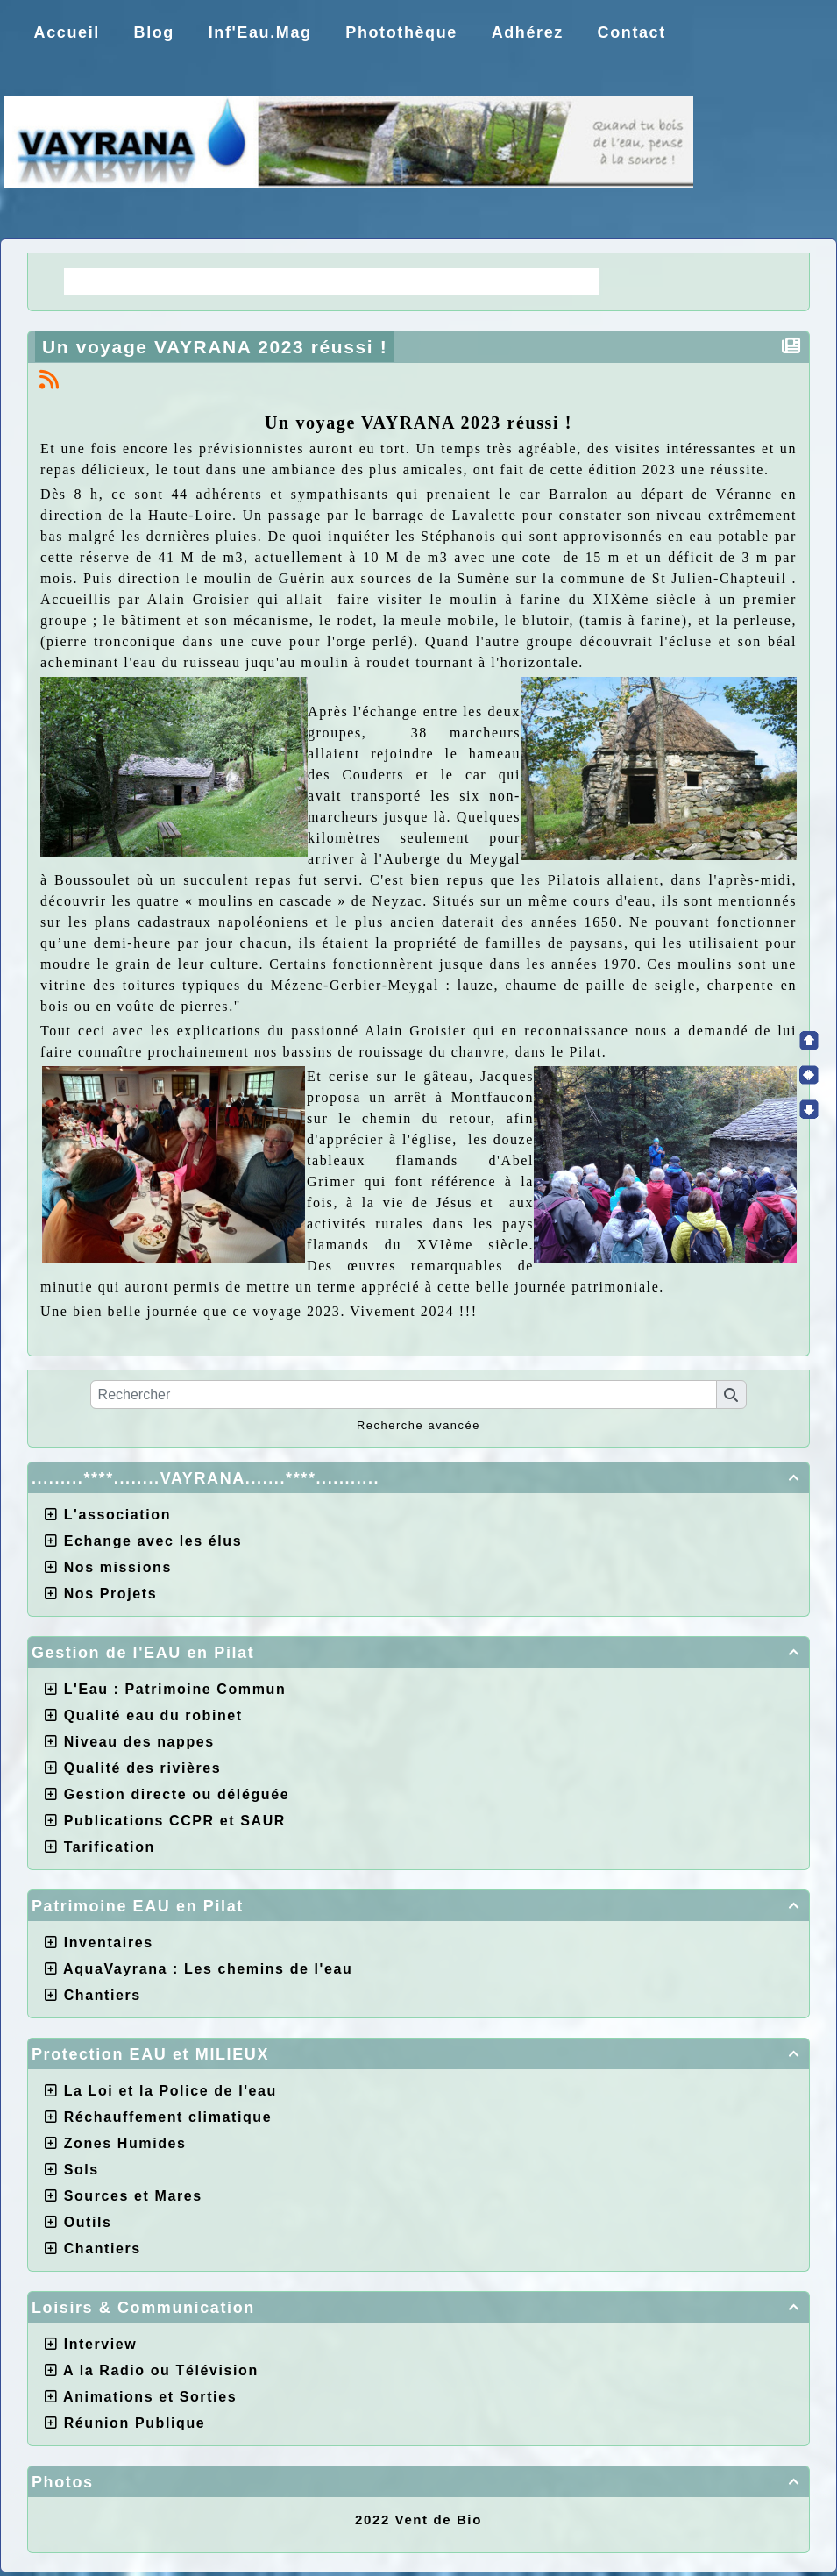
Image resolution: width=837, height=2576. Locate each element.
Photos (418, 2482)
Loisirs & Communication (418, 2307)
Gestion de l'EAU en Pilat (418, 1653)
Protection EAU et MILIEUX (418, 2054)
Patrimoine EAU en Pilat (418, 1906)
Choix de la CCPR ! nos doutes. (456, 281)
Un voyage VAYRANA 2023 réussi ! (218, 347)
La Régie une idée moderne (188, 281)
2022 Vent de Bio (418, 2519)
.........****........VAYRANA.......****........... (418, 1478)
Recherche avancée (418, 1425)
